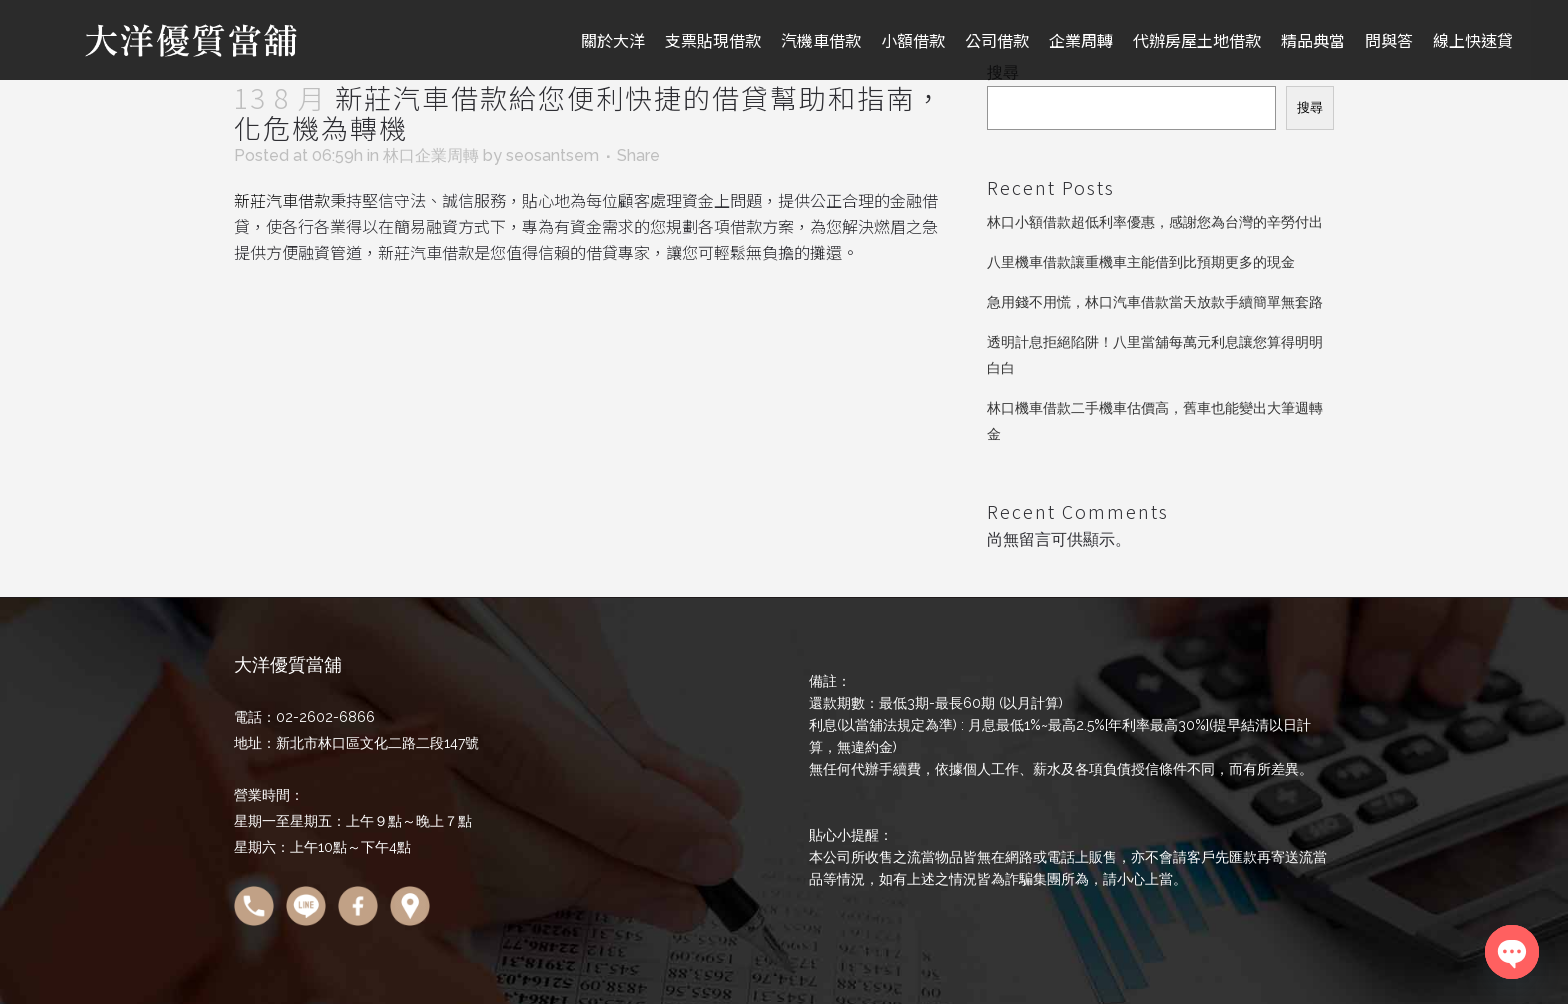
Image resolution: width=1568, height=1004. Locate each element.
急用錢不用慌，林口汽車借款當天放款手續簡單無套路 (1155, 302)
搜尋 (1310, 107)
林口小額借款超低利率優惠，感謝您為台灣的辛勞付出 (1155, 222)
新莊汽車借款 (282, 200)
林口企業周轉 (431, 155)
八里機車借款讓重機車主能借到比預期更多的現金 (1141, 262)
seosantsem (552, 155)
